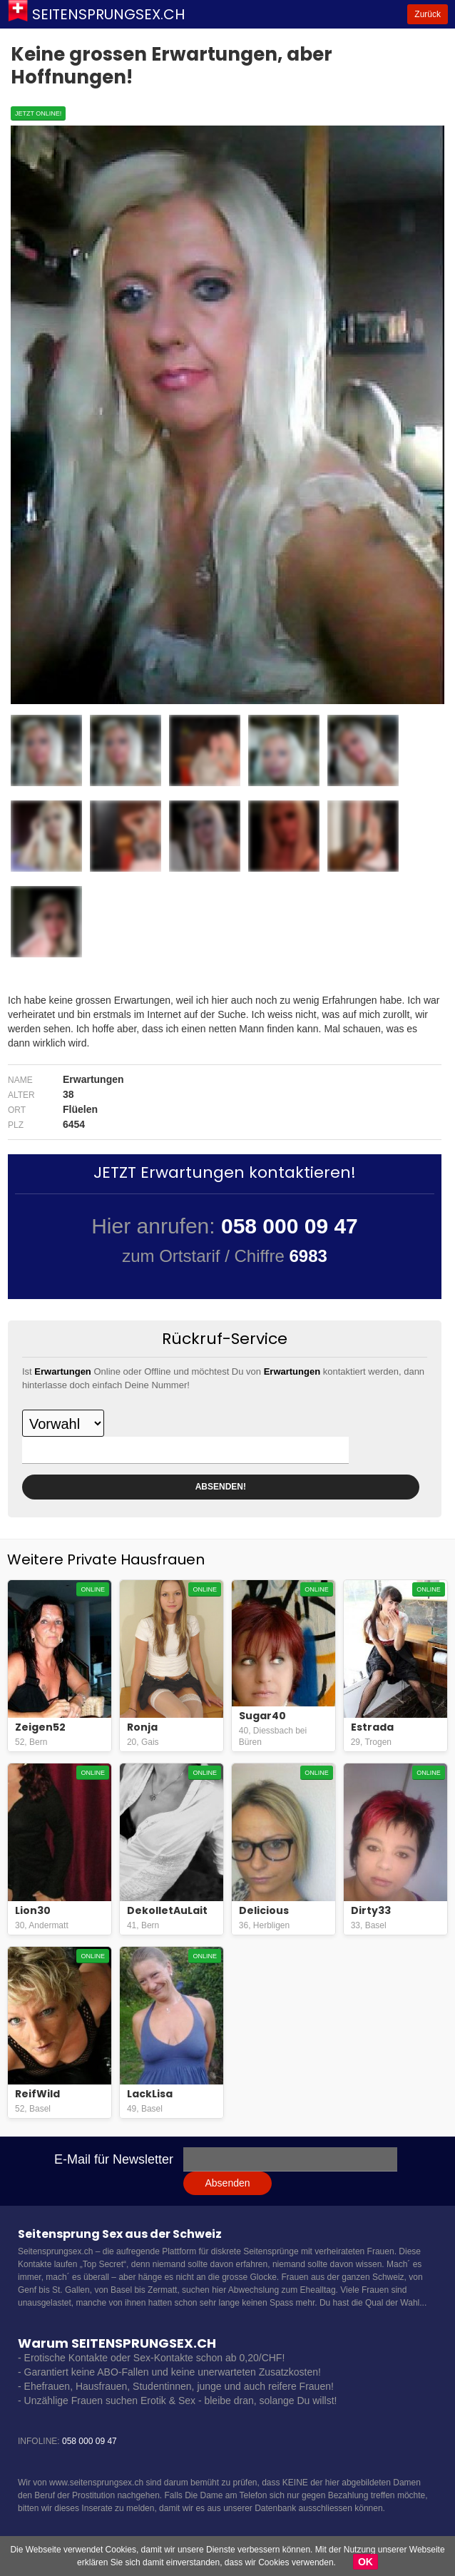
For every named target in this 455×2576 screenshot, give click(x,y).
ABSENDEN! (220, 1487)
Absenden (227, 2183)
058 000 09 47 (89, 2441)
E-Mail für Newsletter (113, 2159)
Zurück (427, 14)
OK (365, 2561)
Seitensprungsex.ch (108, 14)
